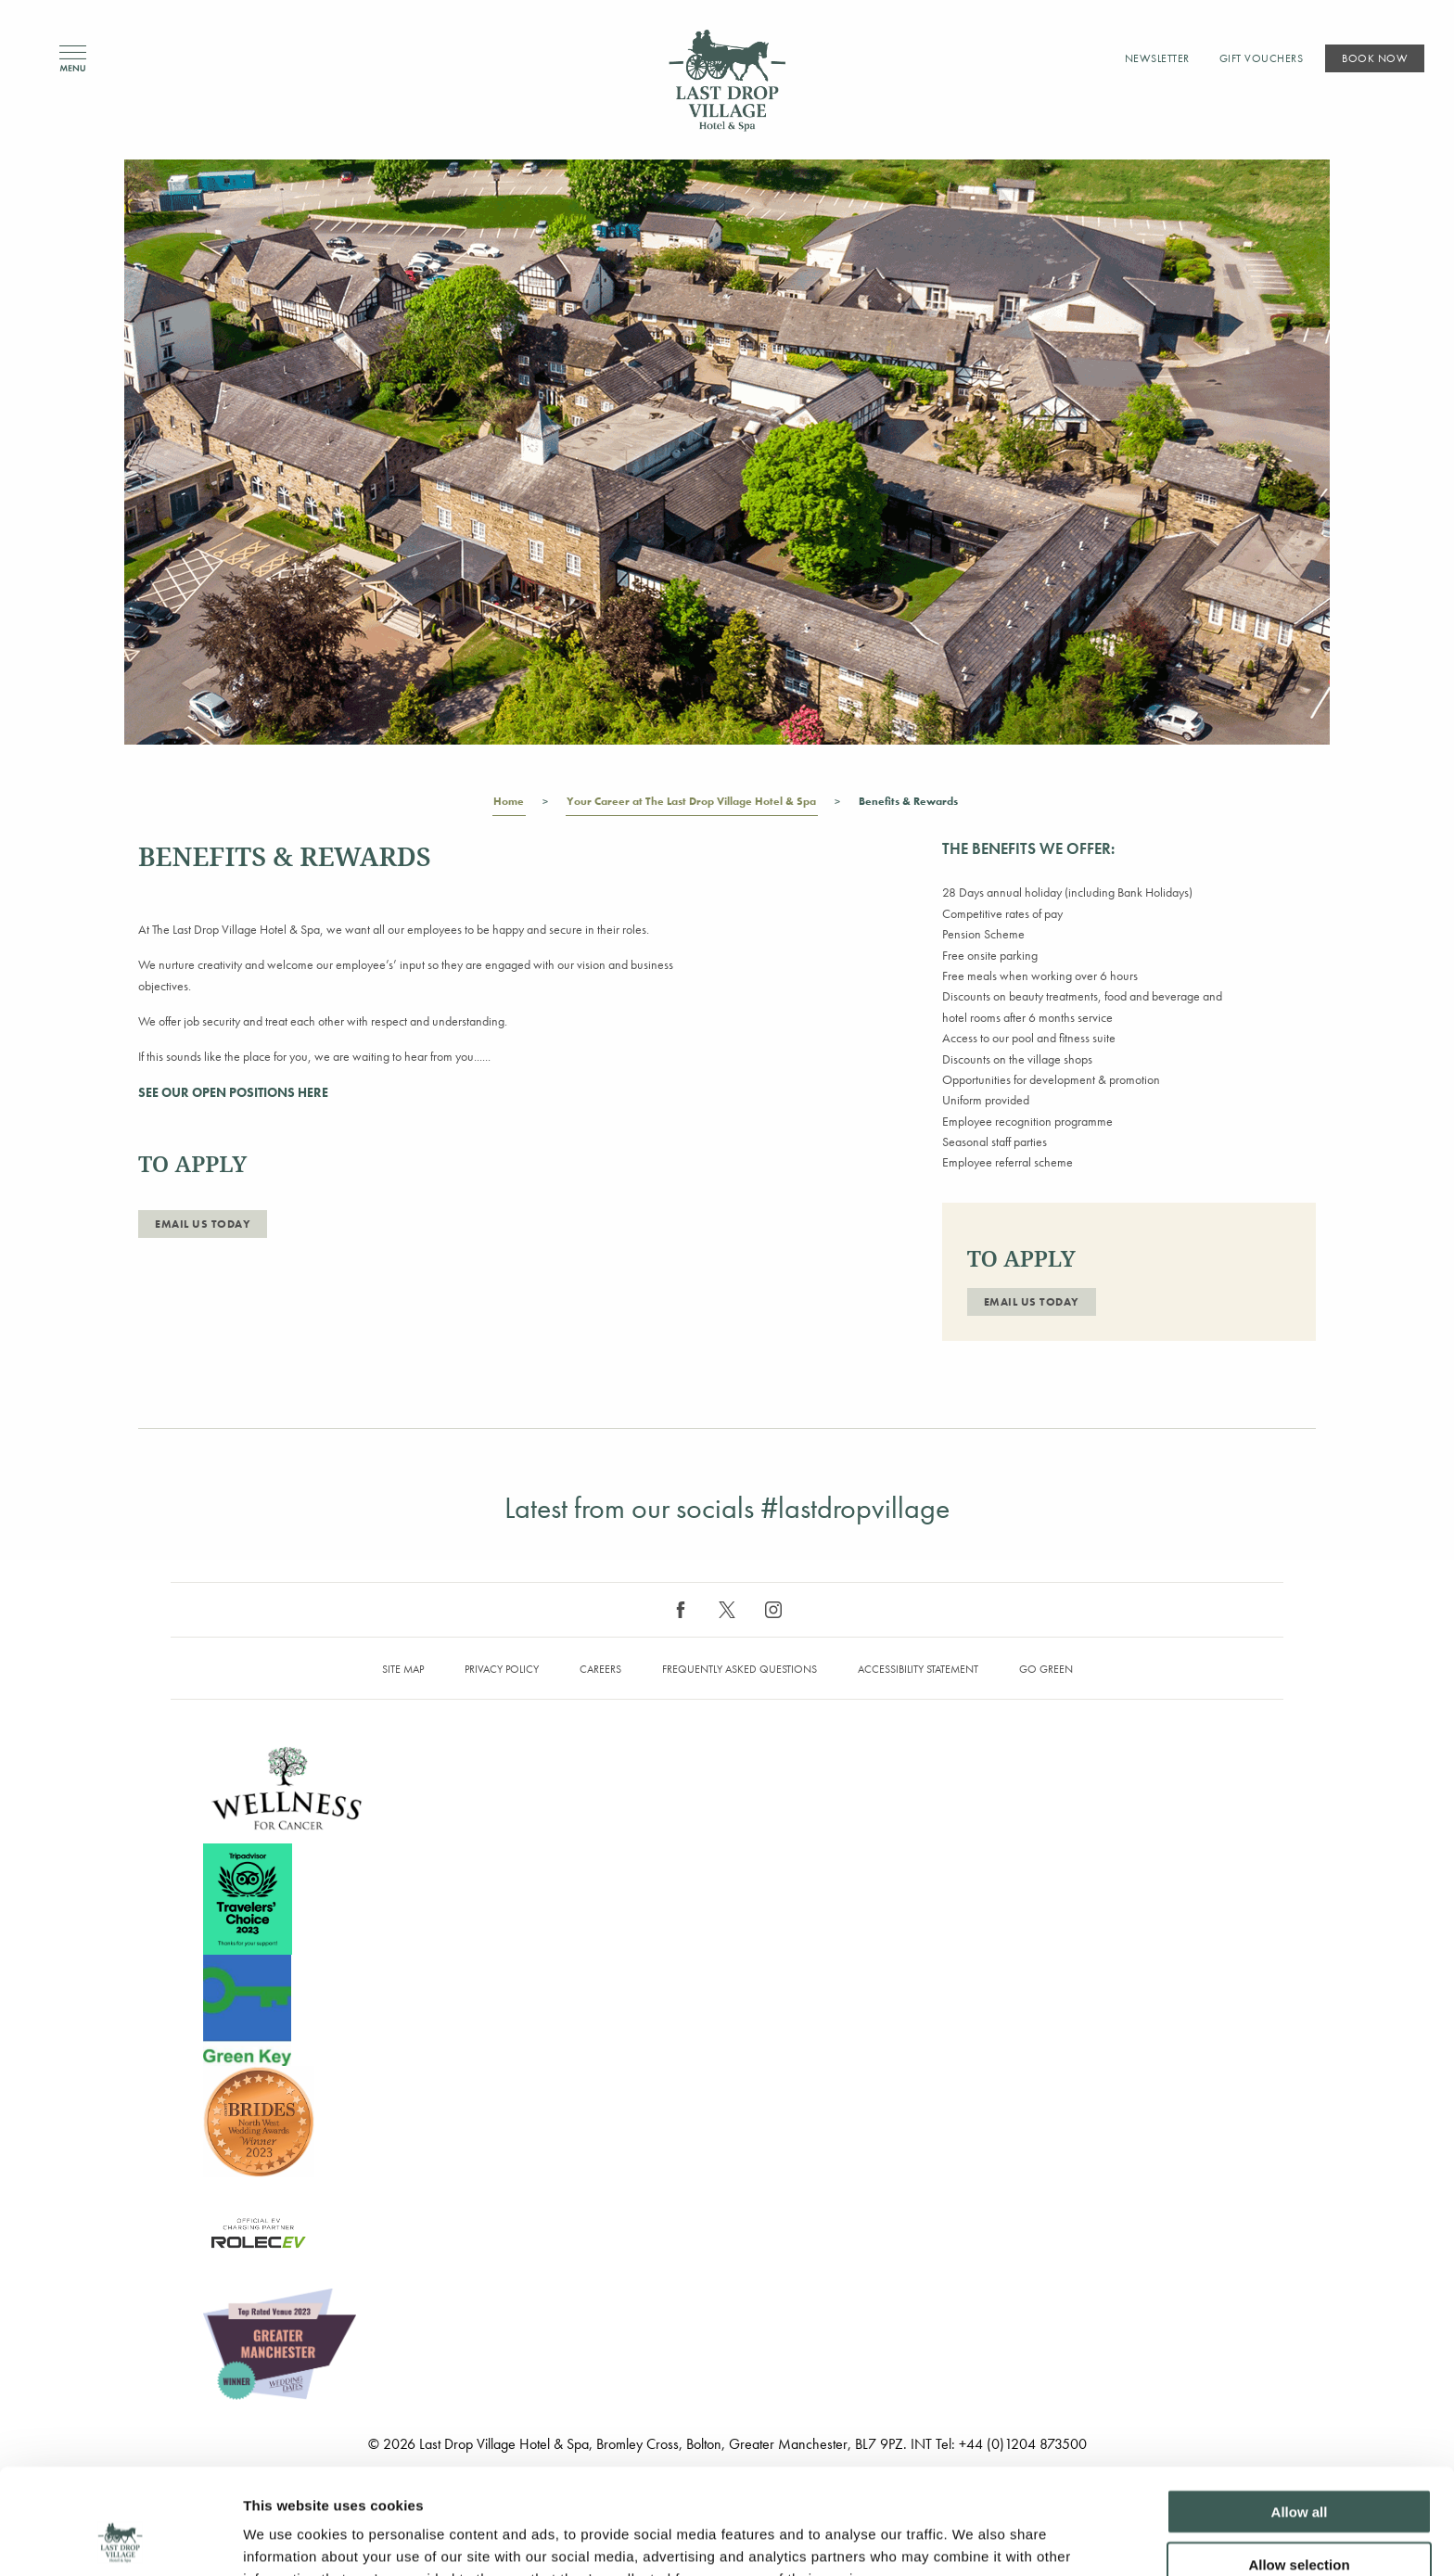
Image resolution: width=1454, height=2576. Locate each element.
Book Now (1375, 58)
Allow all (1299, 2412)
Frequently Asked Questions (739, 1669)
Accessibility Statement (918, 1669)
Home (509, 805)
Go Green (1046, 1669)
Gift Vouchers (1261, 58)
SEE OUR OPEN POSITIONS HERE (233, 1092)
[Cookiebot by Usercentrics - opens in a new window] (120, 2540)
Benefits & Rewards (909, 805)
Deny (1299, 2517)
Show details (973, 2539)
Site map (403, 1669)
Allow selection (1298, 2465)
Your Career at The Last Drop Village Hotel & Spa (692, 805)
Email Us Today (202, 1224)
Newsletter (1157, 58)
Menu (72, 59)
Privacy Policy (502, 1669)
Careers (600, 1669)
